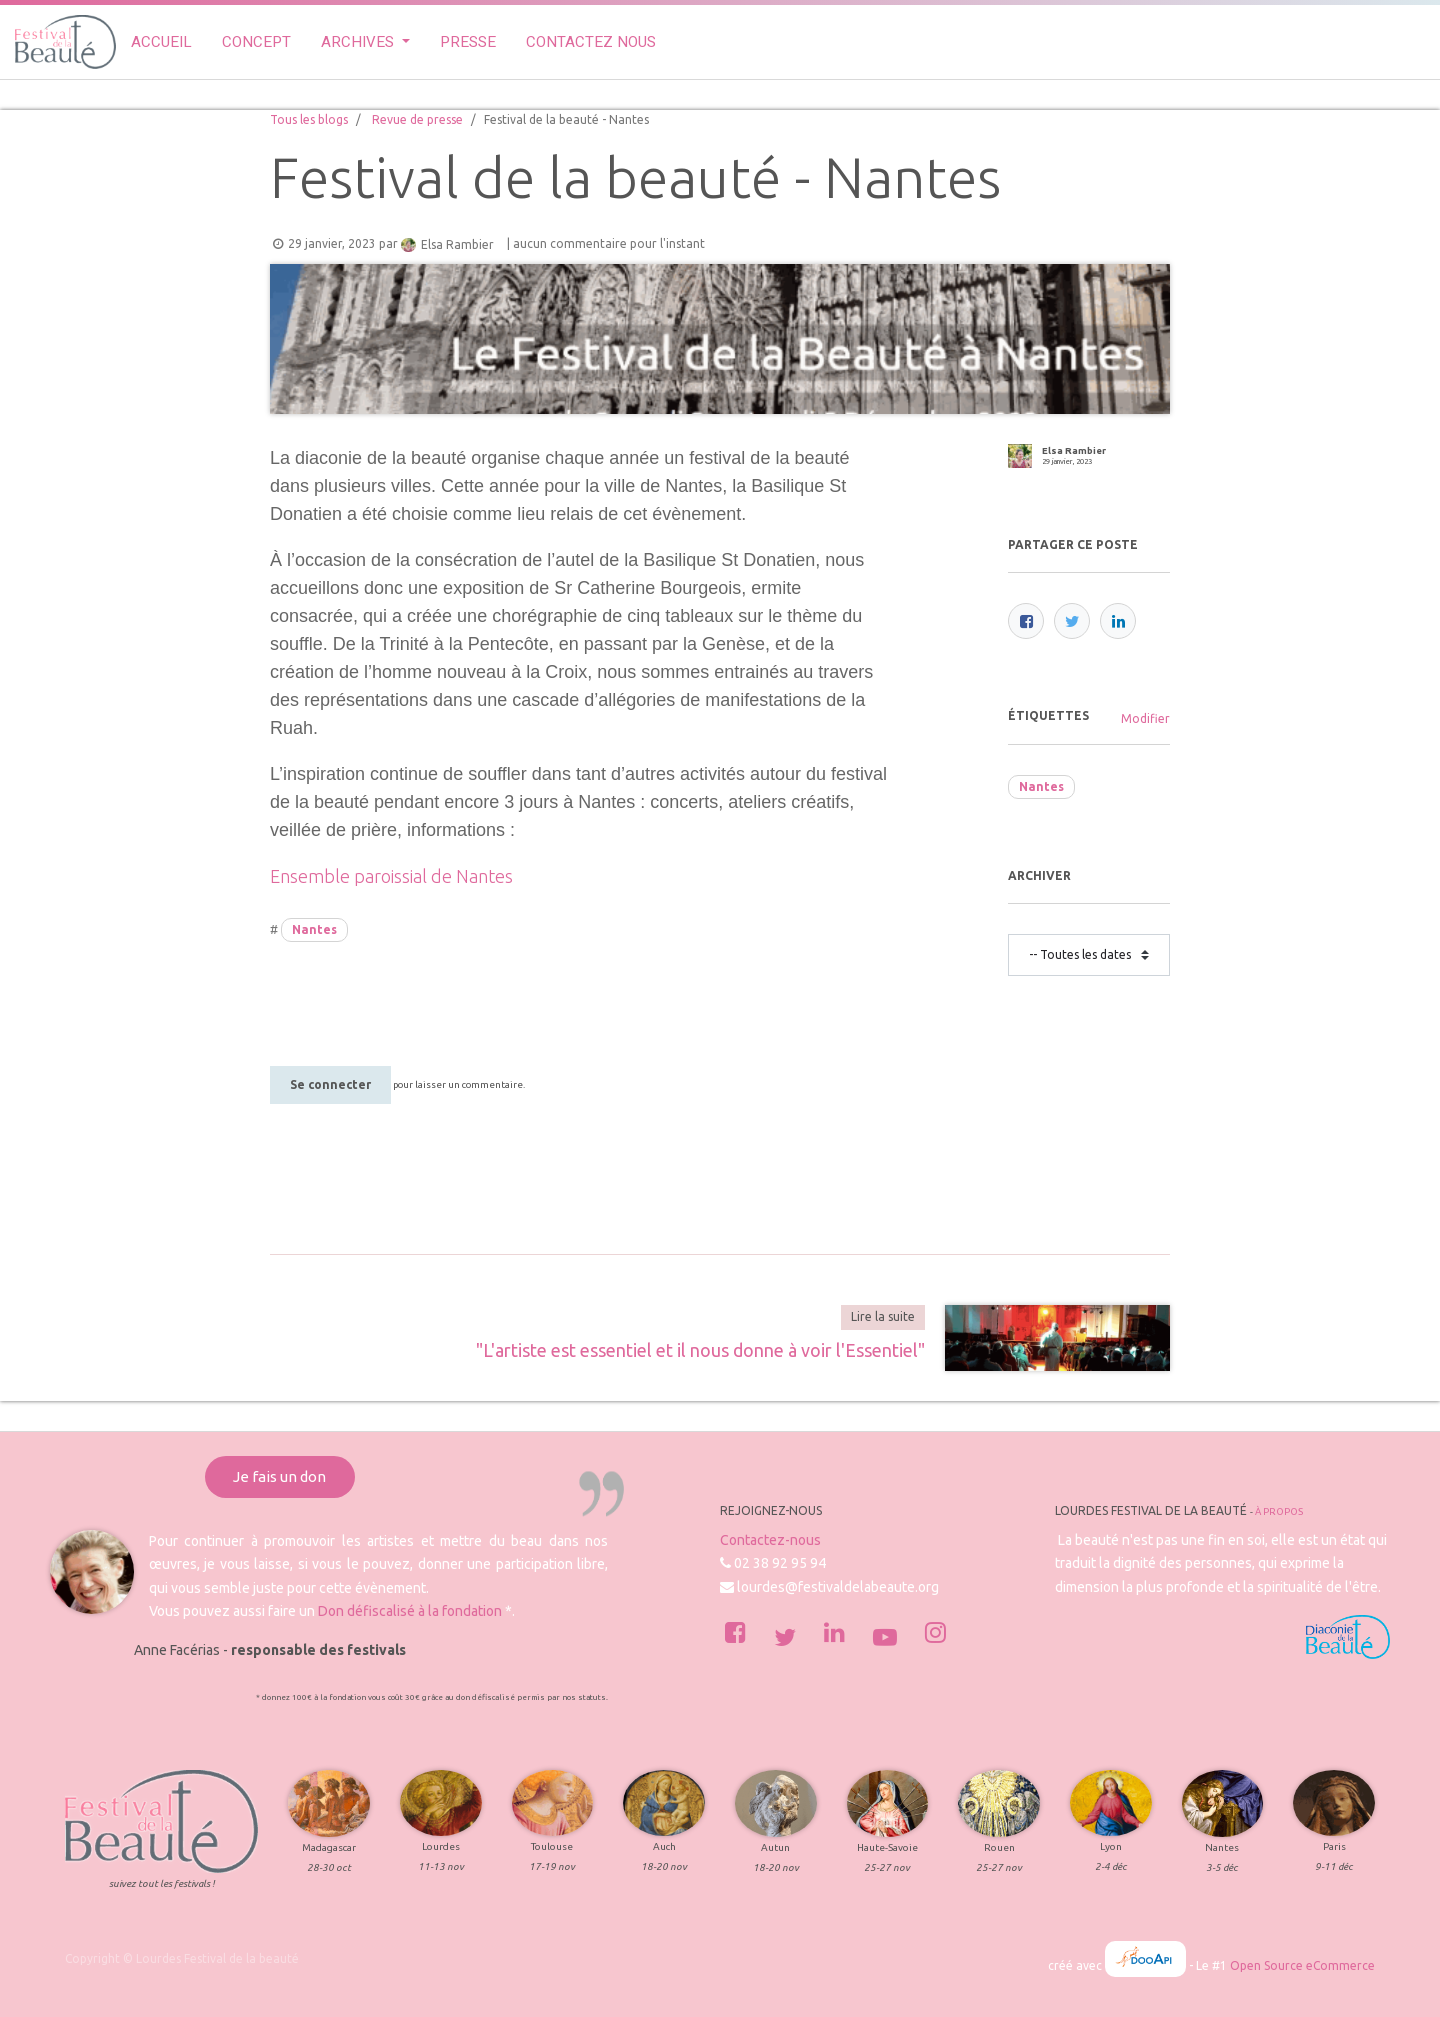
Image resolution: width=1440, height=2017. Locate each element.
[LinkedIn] (1118, 621)
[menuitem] (161, 42)
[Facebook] (1026, 621)
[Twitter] (1072, 621)
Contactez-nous (770, 1540)
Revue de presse (417, 119)
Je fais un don (279, 1476)
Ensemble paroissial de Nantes (391, 876)
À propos (1279, 1511)
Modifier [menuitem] (1145, 718)
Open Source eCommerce (1302, 1965)
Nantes (314, 929)
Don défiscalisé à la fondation (410, 1611)
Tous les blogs (309, 119)
